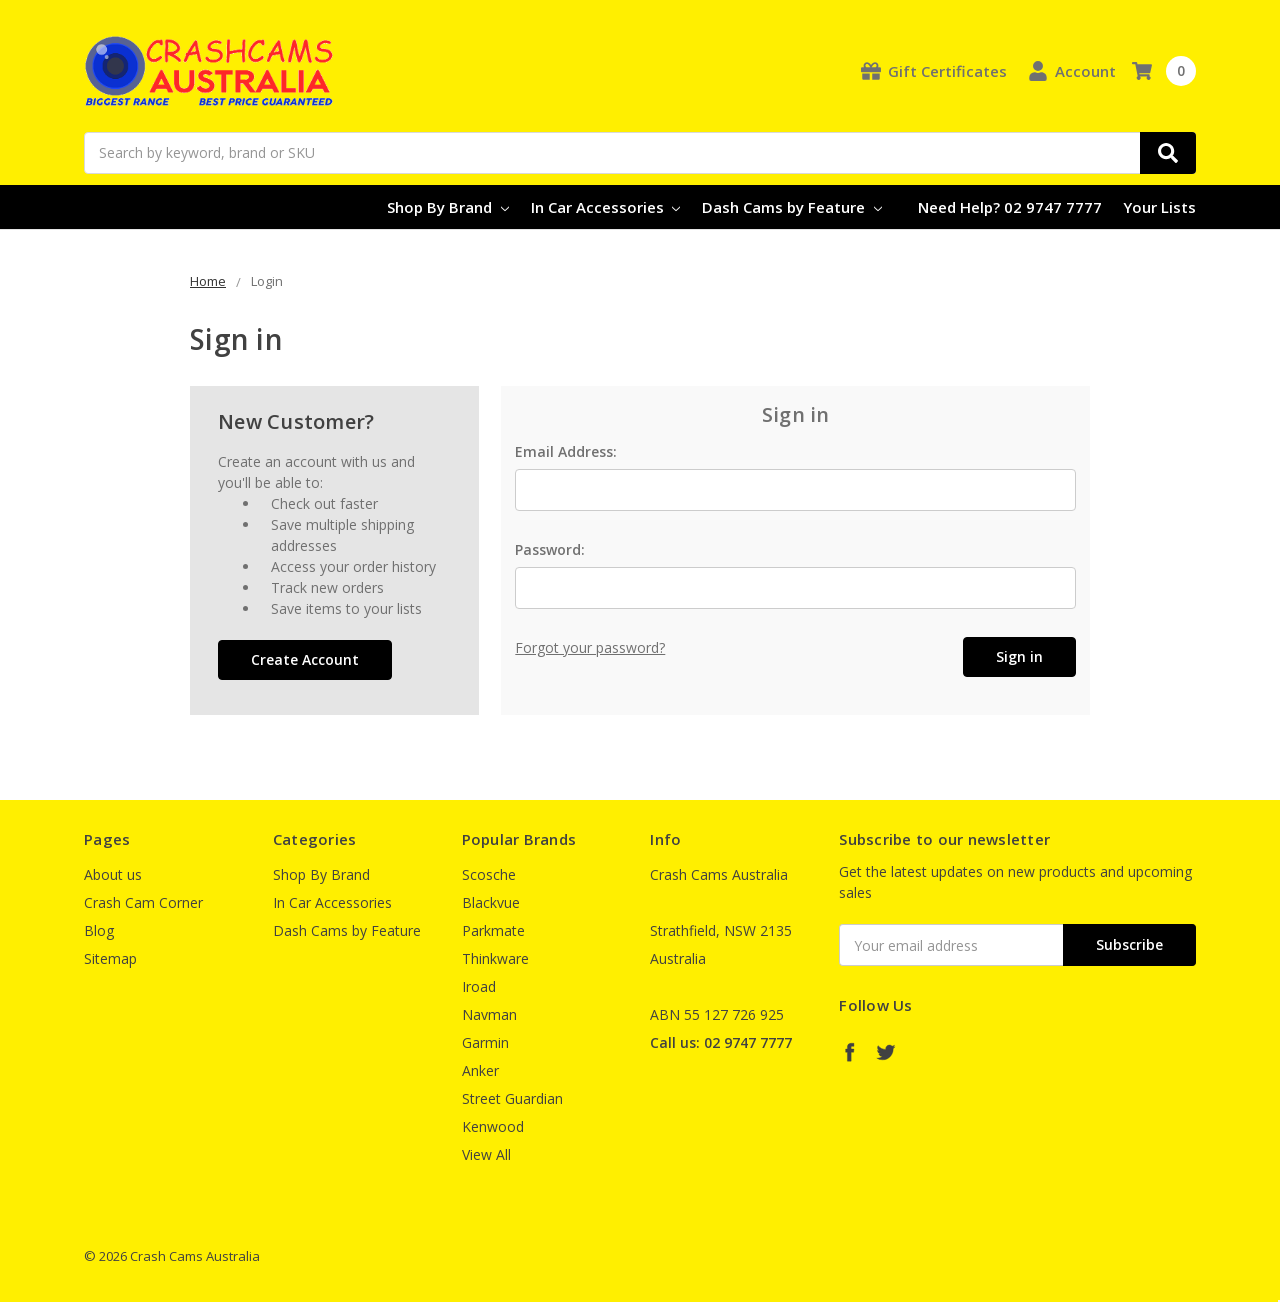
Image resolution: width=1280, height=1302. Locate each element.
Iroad (479, 986)
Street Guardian (512, 1098)
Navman (489, 1014)
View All (486, 1154)
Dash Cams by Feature (792, 207)
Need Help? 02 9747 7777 (1010, 207)
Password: (550, 549)
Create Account (305, 659)
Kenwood (493, 1126)
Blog (99, 930)
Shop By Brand (448, 207)
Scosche (489, 874)
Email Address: (566, 451)
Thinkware (495, 958)
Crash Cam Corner (143, 902)
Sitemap (110, 958)
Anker (480, 1070)
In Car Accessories (606, 207)
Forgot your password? (590, 647)
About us (113, 874)
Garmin (485, 1042)
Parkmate (493, 930)
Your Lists (1159, 207)
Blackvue (491, 902)
